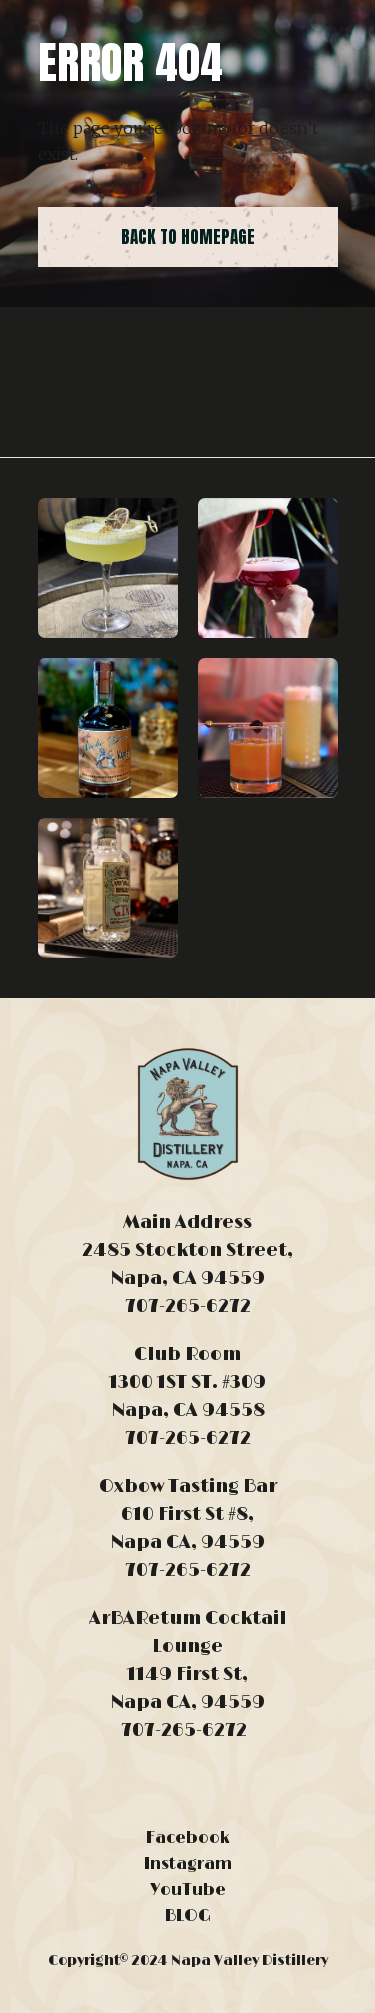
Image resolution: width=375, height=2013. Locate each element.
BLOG (188, 1916)
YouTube (188, 1890)
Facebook (188, 1838)
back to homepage (188, 237)
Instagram (188, 1864)
